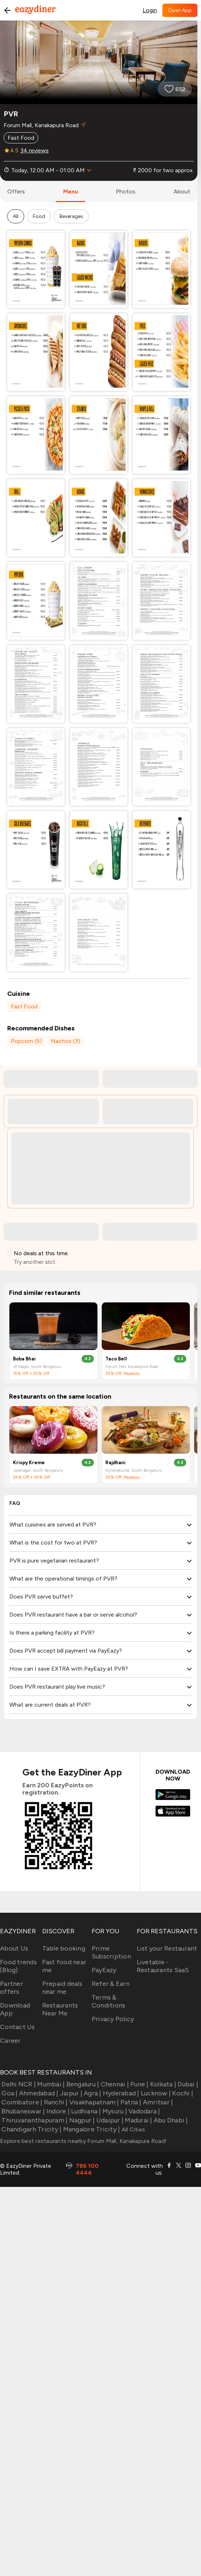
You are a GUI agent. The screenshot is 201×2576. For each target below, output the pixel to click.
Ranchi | (54, 2102)
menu (70, 191)
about (182, 191)
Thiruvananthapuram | (33, 2120)
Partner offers (11, 1988)
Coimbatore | (21, 2102)
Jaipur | (70, 2093)
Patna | (130, 2102)
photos (125, 191)
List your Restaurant (167, 1948)
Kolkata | (162, 2084)
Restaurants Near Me (60, 2009)
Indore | (57, 2111)
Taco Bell (116, 1358)
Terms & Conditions (109, 2001)
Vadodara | (143, 2111)
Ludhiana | (85, 2111)
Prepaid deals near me (62, 1988)
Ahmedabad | (38, 2093)
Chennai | (114, 2084)
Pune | (139, 2084)
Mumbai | (50, 2084)
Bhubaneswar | (22, 2111)
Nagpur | (81, 2120)
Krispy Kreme (29, 1462)
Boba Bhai (24, 1358)
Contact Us (17, 2027)
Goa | (9, 2093)
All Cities (132, 2129)
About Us (14, 1948)
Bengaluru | (82, 2084)
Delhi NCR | (18, 2084)
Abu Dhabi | (170, 2120)
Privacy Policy (113, 2019)
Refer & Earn (111, 1984)
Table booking (63, 1948)
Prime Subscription (111, 1952)
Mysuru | (114, 2111)
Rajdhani (115, 1462)
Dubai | (187, 2084)
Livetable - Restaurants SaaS (163, 1966)
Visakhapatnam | (93, 2102)
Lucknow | (155, 2093)
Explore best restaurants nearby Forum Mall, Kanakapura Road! (83, 2141)
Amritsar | (157, 2102)
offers (16, 191)
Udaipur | (109, 2120)
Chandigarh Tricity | (30, 2129)
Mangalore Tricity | (90, 2129)
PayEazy (104, 1970)
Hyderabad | (120, 2093)
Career (10, 2041)
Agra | (91, 2093)
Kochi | (182, 2093)
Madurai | (137, 2120)
